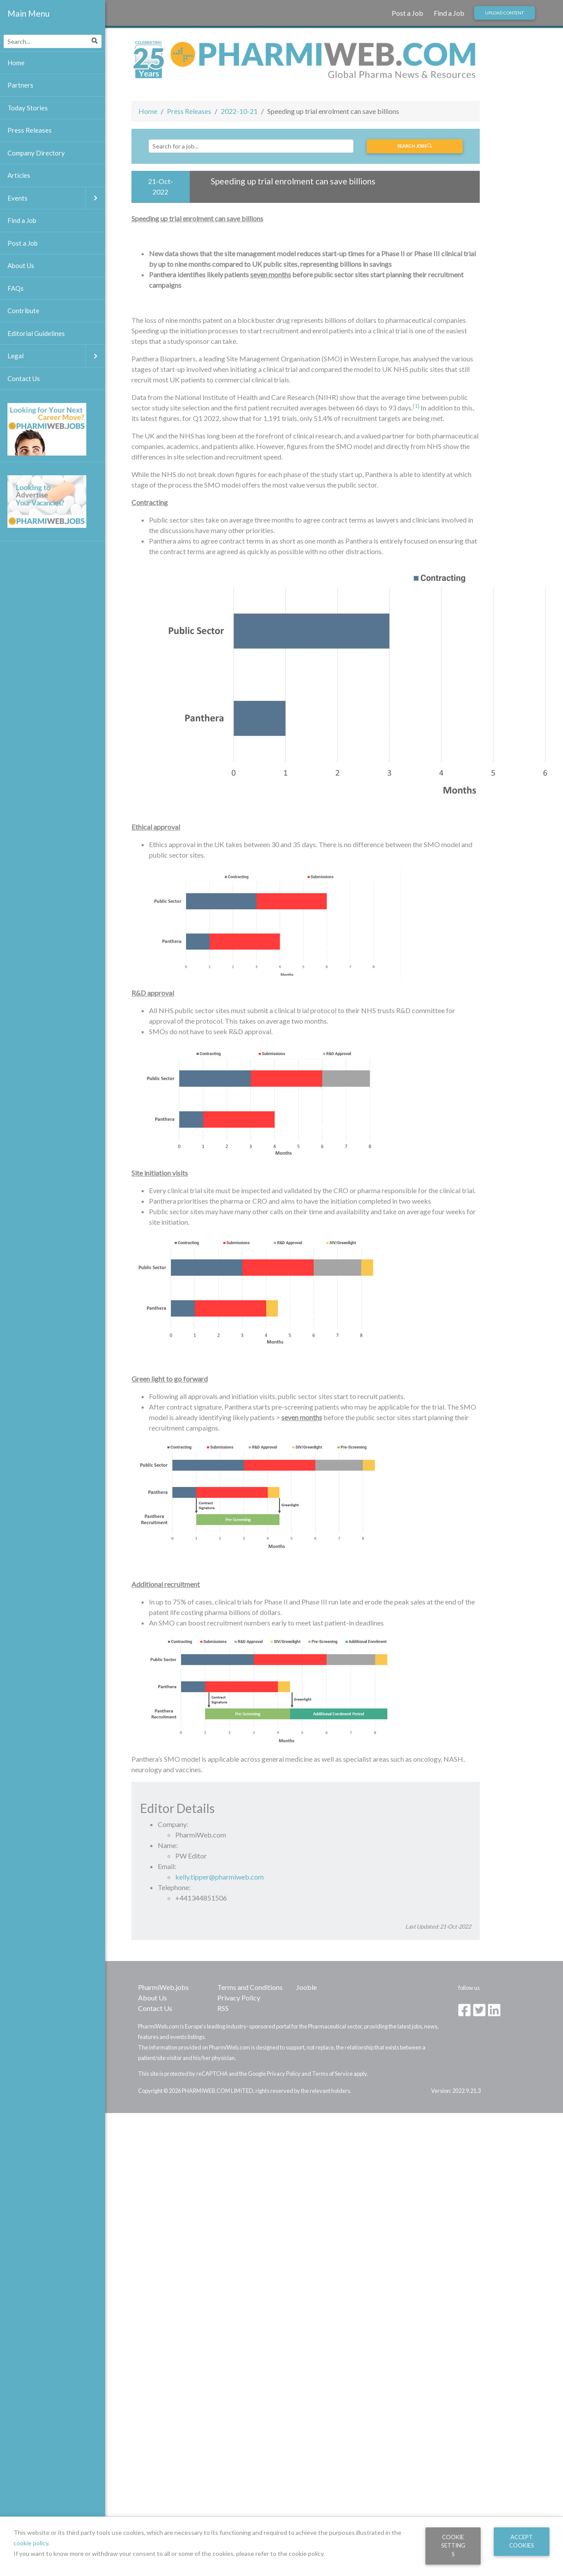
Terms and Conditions (250, 1987)
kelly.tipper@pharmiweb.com (219, 1877)
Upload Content (504, 12)
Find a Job (449, 13)
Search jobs (414, 145)
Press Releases (189, 111)
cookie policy (31, 2543)
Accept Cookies (521, 2541)
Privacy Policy (238, 1997)
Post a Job (407, 13)
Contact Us (155, 2008)
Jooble (306, 1987)
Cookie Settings (453, 2546)
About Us (152, 1997)
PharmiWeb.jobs (163, 1987)
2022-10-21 (239, 111)
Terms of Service (332, 2073)
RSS (223, 2008)
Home (147, 111)
